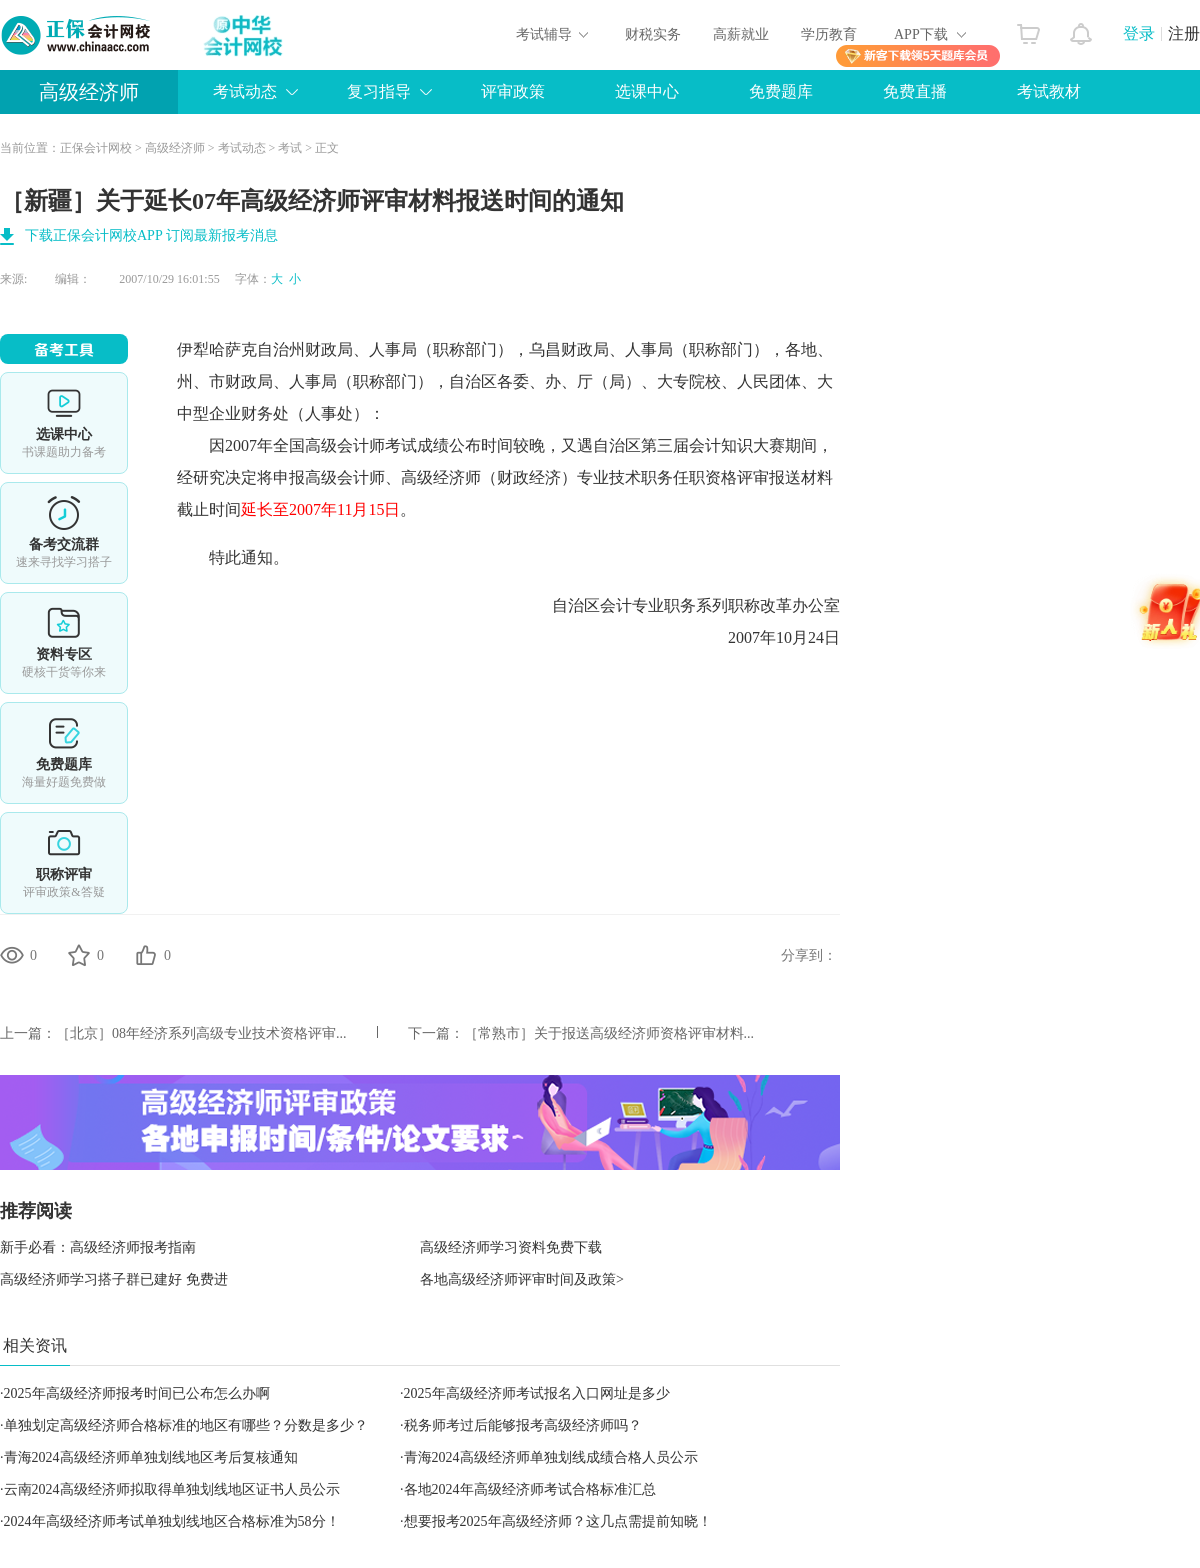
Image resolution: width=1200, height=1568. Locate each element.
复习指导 (379, 91)
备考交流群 (64, 533)
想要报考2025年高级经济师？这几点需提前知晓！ (558, 1521)
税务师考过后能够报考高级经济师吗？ (523, 1425)
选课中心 (647, 91)
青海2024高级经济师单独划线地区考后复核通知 (151, 1457)
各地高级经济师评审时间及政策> (522, 1279)
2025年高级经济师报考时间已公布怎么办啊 (137, 1393)
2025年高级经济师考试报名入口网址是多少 (537, 1393)
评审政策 (513, 91)
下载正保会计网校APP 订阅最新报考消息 (151, 235)
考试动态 (245, 91)
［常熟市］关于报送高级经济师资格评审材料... (609, 1033)
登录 (1139, 33)
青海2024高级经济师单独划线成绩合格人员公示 (551, 1457)
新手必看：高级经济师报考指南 (98, 1247)
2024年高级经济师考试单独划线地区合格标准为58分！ (172, 1521)
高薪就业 (741, 34)
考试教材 (1049, 91)
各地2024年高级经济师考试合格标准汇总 (530, 1489)
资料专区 (64, 643)
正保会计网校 (96, 148)
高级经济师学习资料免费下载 (511, 1247)
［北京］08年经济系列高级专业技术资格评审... (201, 1033)
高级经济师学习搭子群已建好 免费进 (114, 1279)
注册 (1184, 33)
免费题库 (781, 91)
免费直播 (915, 91)
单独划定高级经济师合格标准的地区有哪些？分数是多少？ (186, 1425)
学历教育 (829, 34)
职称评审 (64, 863)
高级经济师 (89, 92)
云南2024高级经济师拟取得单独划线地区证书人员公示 (172, 1489)
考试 (290, 148)
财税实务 (653, 34)
